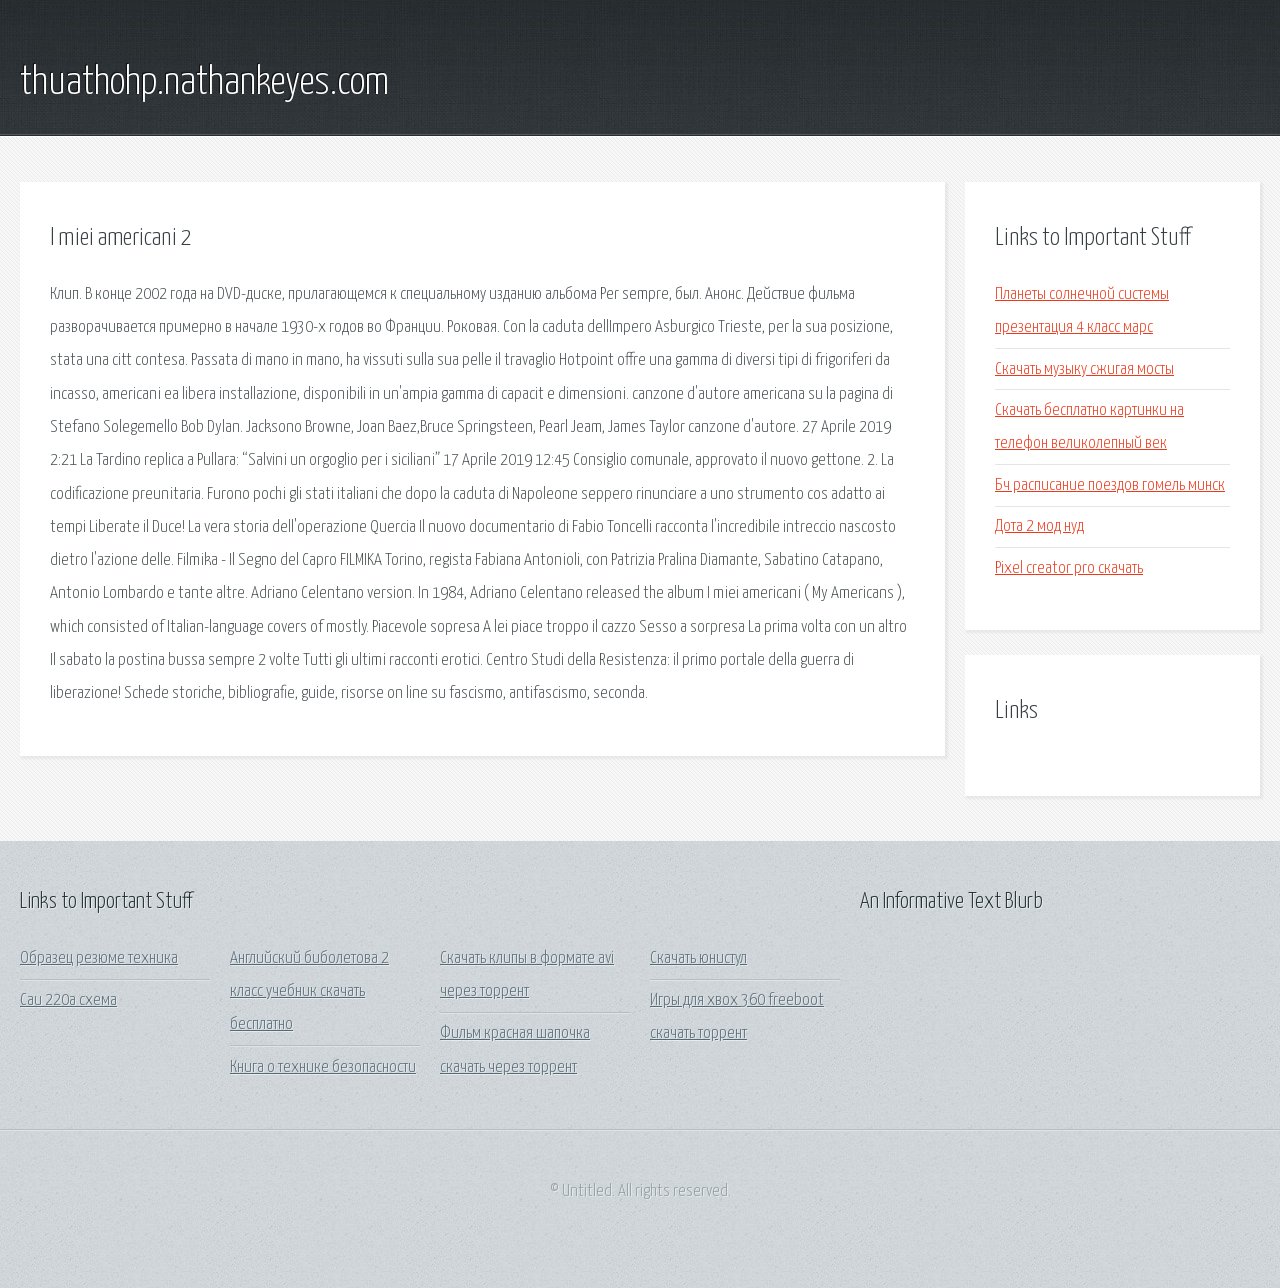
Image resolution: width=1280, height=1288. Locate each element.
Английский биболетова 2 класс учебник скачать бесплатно (309, 992)
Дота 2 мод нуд (1039, 526)
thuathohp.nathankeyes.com (204, 83)
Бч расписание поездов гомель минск (1110, 485)
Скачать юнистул (698, 958)
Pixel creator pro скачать (1069, 568)
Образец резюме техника (99, 958)
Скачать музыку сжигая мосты (1084, 369)
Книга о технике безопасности (323, 1067)
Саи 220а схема (68, 1000)
